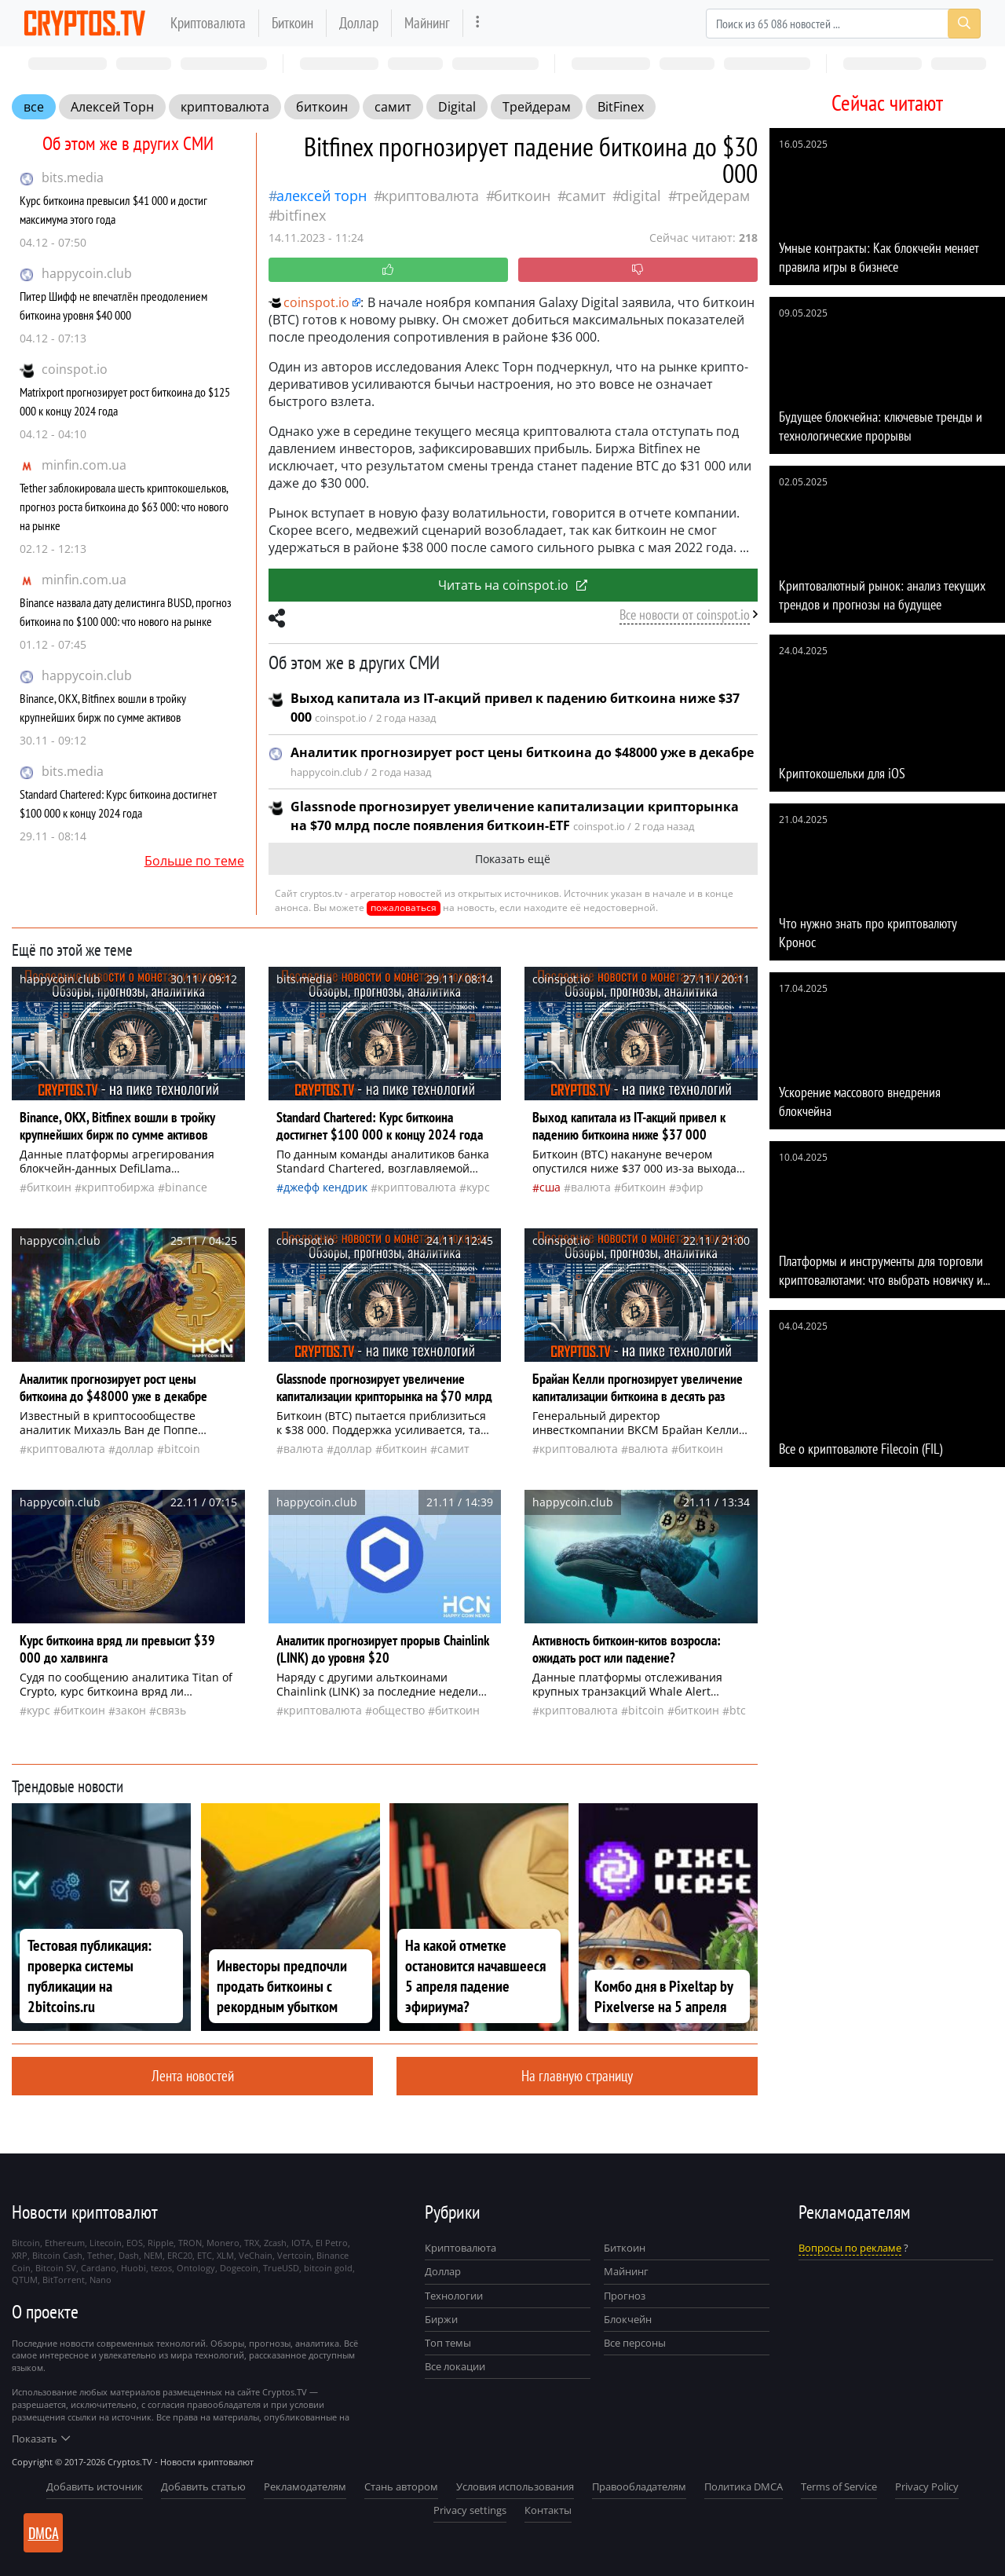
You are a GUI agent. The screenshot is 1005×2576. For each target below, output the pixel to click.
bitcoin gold (328, 2268)
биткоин (322, 106)
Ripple (161, 2243)
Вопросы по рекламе (850, 2248)
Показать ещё (512, 858)
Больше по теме (194, 860)
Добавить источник (94, 2486)
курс (478, 1187)
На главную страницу (577, 2075)
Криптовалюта (208, 22)
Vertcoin (294, 2255)
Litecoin (106, 2243)
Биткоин (292, 22)
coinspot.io (75, 369)
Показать (41, 2438)
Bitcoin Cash (57, 2255)
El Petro (332, 2243)
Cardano (98, 2268)
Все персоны (635, 2343)
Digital (457, 106)
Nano (100, 2279)
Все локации (455, 2366)
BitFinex (621, 106)
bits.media (73, 177)
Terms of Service (839, 2486)
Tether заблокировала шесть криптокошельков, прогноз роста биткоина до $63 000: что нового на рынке (124, 506)
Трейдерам (536, 106)
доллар (134, 1448)
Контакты (548, 2510)
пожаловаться (404, 907)
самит (393, 106)
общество (398, 1710)
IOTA (301, 2243)
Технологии (454, 2296)
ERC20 (179, 2255)
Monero (222, 2243)
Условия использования (515, 2486)
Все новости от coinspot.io (684, 615)
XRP (19, 2255)
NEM (153, 2255)
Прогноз (624, 2296)
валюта (591, 1187)
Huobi (133, 2268)
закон (130, 1710)
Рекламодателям (305, 2486)
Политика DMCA (743, 2486)
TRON (190, 2243)
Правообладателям (639, 2486)
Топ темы (448, 2343)
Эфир (690, 1187)
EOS (134, 2243)
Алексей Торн (112, 106)
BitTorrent (63, 2279)
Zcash (275, 2243)
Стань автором (401, 2486)
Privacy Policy (927, 2486)
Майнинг (427, 22)
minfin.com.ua (84, 465)
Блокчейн (628, 2319)
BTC (737, 1710)
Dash (129, 2255)
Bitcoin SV (55, 2268)
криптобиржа (118, 1187)
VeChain (255, 2255)
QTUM (25, 2279)
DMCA (43, 2533)
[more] (477, 23)
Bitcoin (182, 1448)
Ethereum (65, 2243)
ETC (204, 2255)
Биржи (441, 2319)
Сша (550, 1187)
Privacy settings (469, 2510)
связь (171, 1710)
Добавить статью (203, 2486)
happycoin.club (87, 273)
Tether (100, 2255)
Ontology (196, 2268)
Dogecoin (239, 2268)
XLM (225, 2255)
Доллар (358, 22)
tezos (161, 2268)
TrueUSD (281, 2268)
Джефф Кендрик (325, 1187)
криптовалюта (225, 106)
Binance (186, 1187)
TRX (251, 2243)
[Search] (843, 23)
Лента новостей (193, 2075)
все (34, 106)
